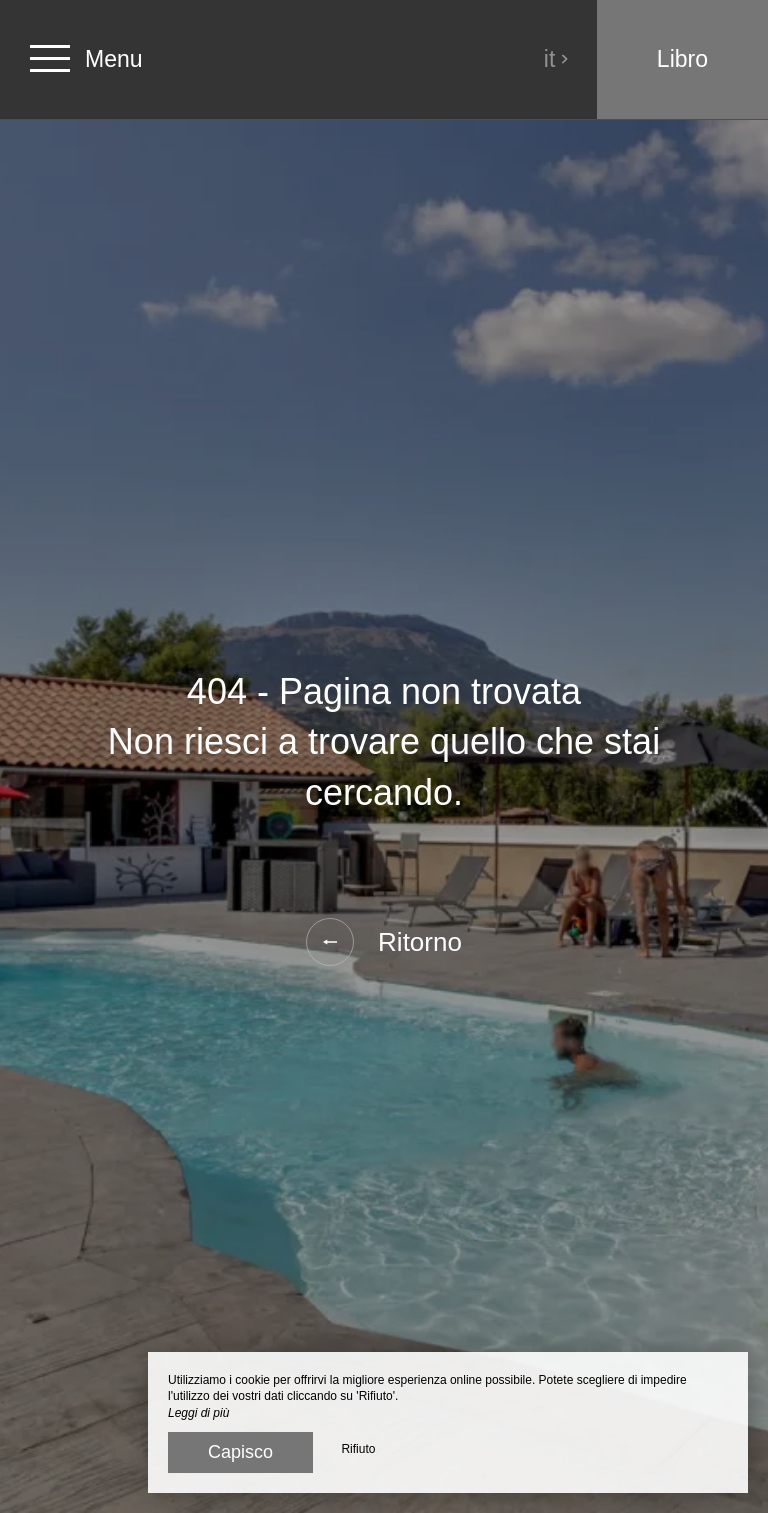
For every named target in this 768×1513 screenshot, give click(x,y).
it (557, 59)
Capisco (240, 1452)
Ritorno (384, 942)
